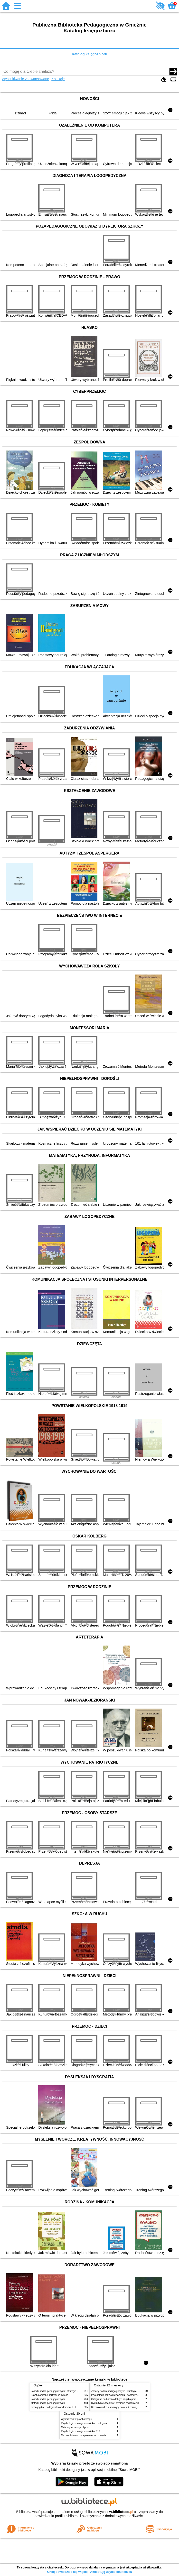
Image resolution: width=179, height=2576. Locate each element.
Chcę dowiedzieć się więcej (67, 2572)
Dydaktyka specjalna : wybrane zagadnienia (115, 2403)
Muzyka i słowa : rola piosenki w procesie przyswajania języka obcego (99, 2435)
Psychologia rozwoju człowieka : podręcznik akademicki (121, 2395)
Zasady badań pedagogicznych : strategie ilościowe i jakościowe (66, 2391)
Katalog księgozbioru (89, 54)
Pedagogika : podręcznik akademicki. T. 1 (53, 2407)
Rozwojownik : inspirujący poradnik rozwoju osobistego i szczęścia (127, 2407)
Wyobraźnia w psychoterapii (76, 2419)
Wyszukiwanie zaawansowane (25, 79)
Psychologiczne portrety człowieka (49, 2395)
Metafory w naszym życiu (75, 2427)
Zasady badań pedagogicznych (48, 2399)
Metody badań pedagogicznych (48, 2403)
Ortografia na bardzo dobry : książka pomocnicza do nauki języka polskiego (132, 2399)
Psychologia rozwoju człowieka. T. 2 (80, 2431)
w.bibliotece (121, 2512)
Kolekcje (58, 79)
